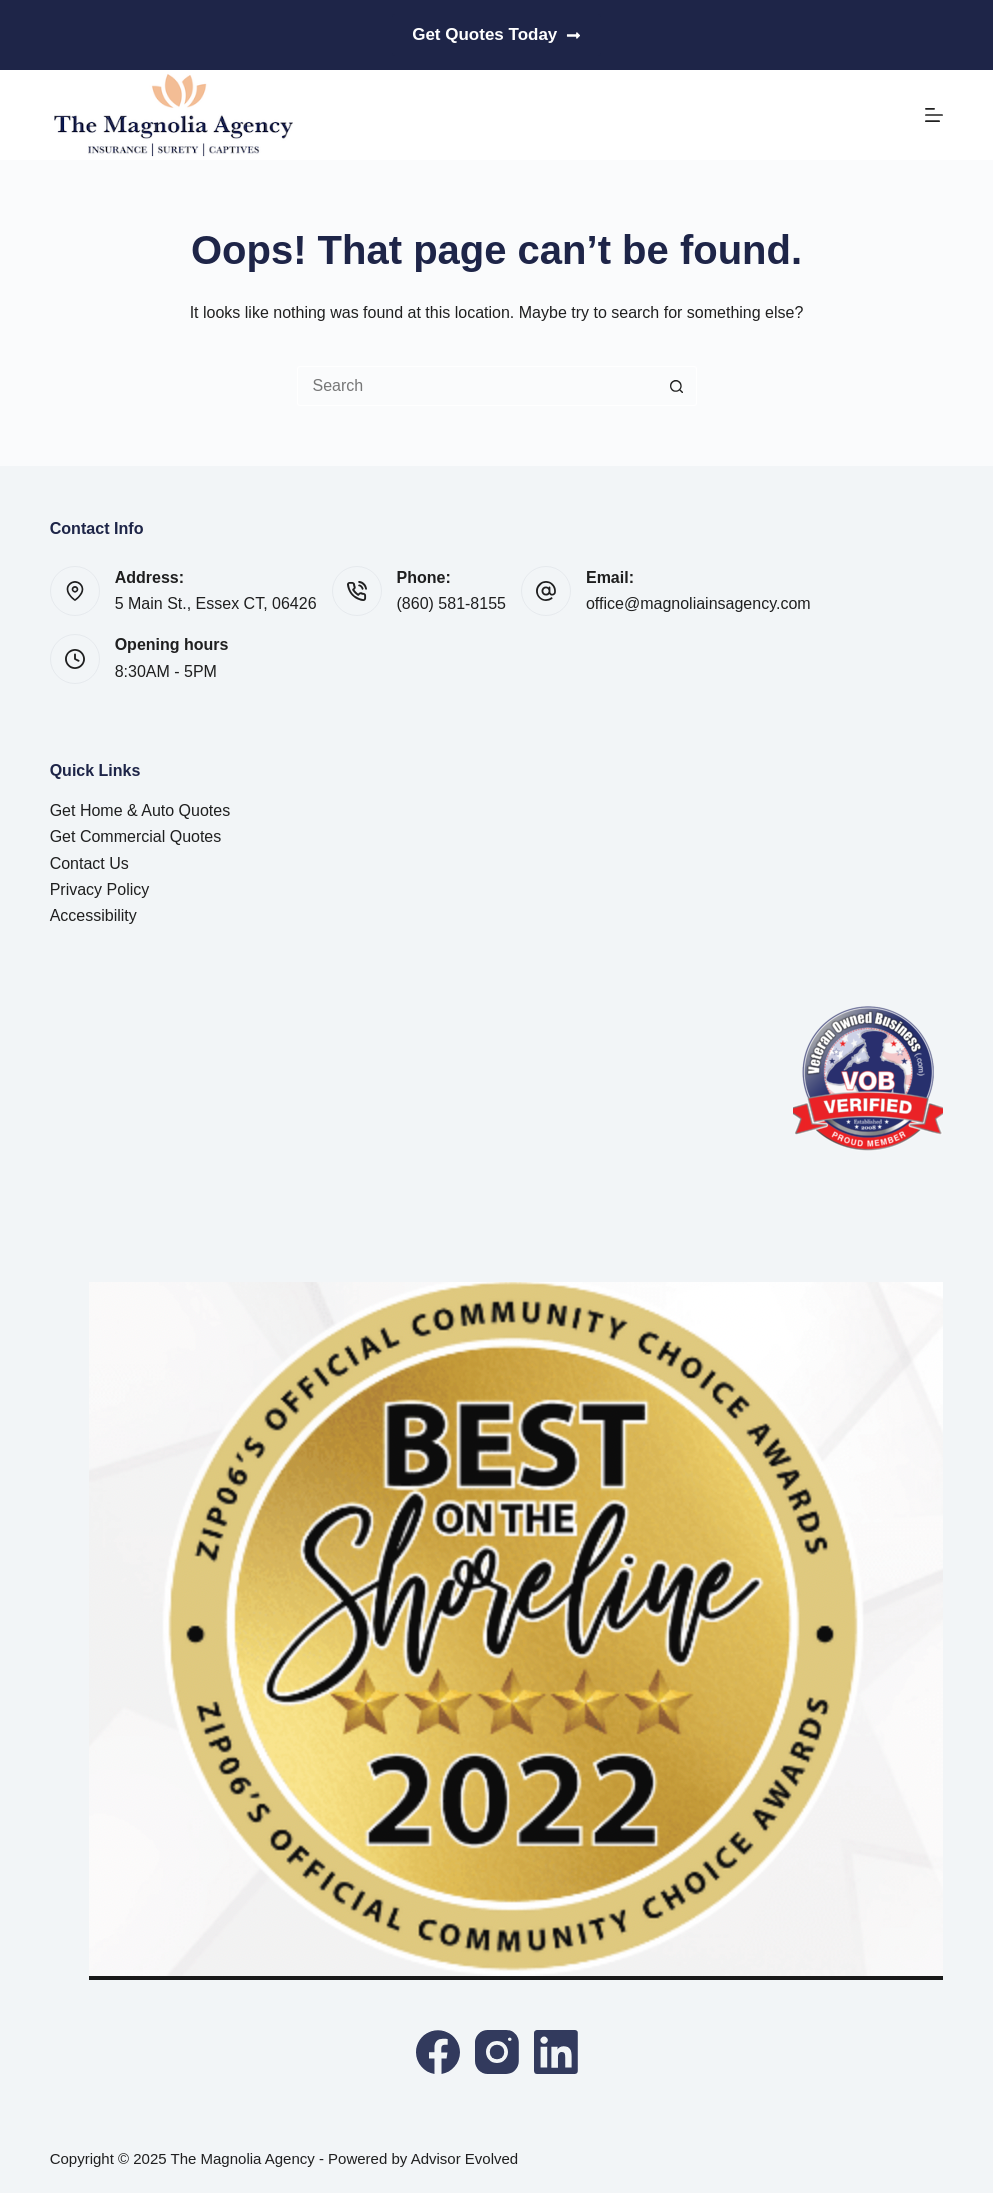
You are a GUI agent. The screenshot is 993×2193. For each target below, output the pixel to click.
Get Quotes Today (496, 34)
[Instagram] (497, 2052)
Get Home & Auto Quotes (140, 810)
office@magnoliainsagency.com (698, 603)
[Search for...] (477, 386)
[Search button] (677, 386)
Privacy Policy (100, 889)
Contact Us (89, 863)
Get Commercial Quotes (136, 836)
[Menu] (934, 115)
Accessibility (93, 915)
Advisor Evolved (465, 2158)
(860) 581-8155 (451, 603)
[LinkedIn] (556, 2052)
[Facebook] (438, 2052)
